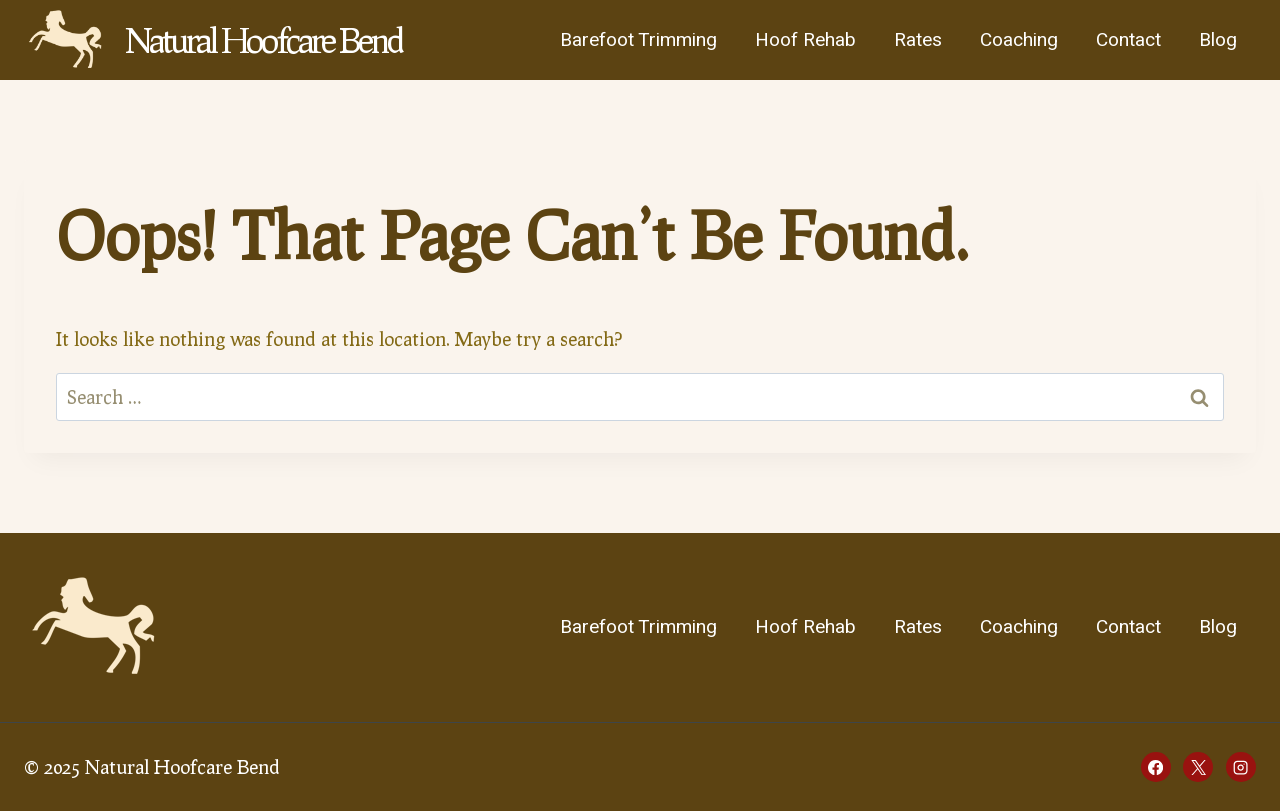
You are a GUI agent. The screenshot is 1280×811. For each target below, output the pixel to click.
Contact (1128, 40)
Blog (1218, 40)
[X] (1198, 767)
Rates (918, 40)
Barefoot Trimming (638, 40)
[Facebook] (1156, 767)
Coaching (1019, 40)
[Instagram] (1241, 767)
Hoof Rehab (805, 40)
